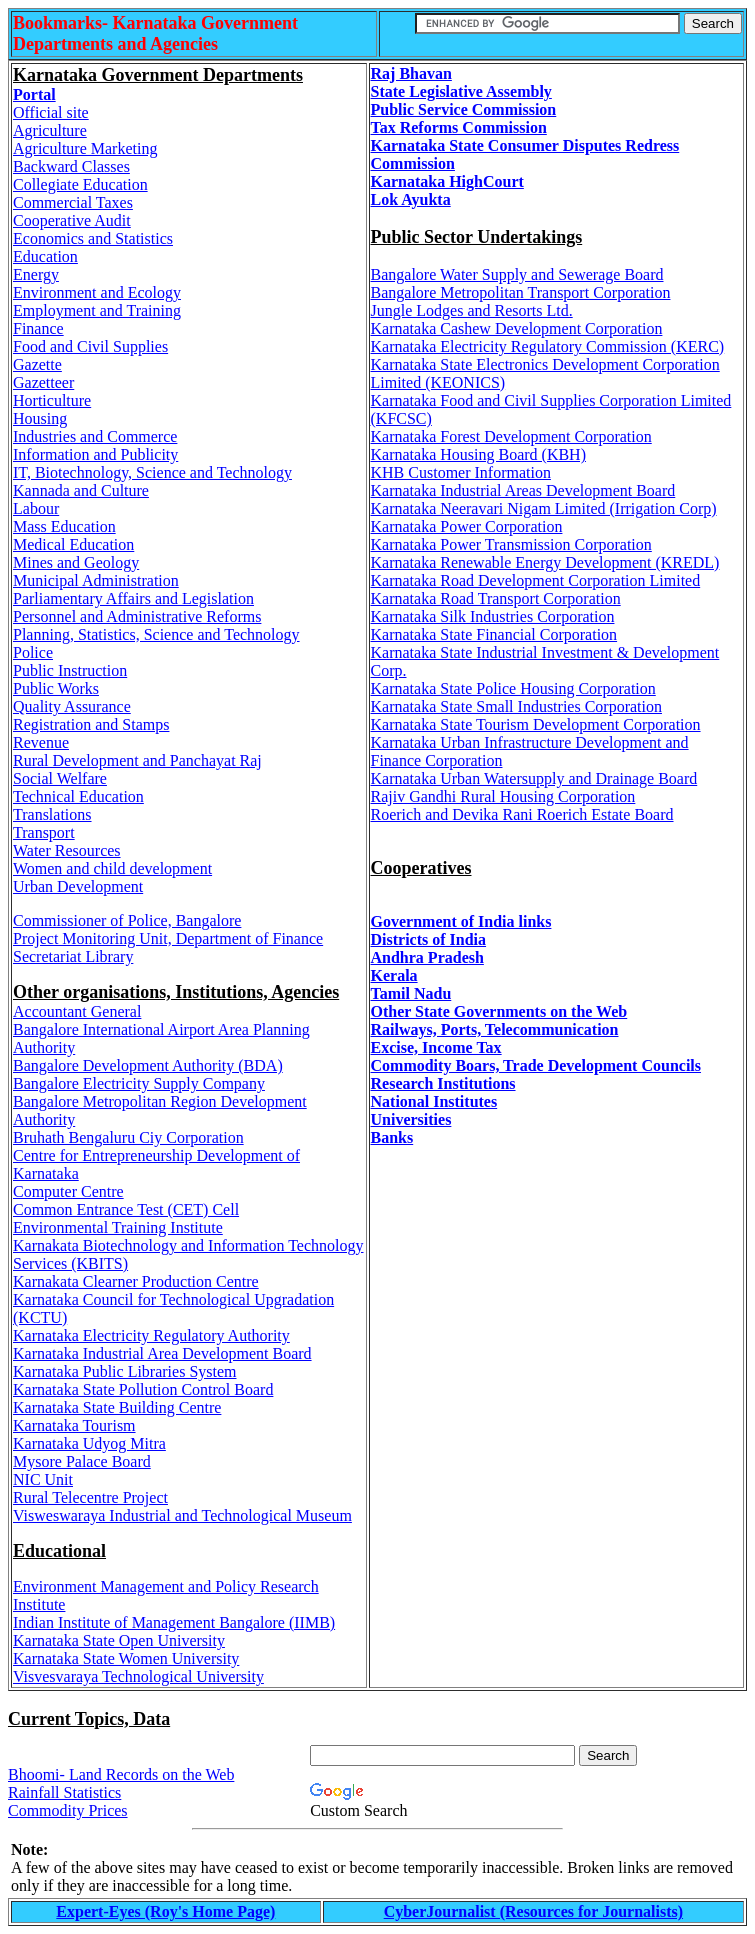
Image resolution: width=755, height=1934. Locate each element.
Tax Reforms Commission (459, 127)
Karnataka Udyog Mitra (89, 1443)
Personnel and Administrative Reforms (137, 616)
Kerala (394, 975)
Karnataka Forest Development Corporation (511, 436)
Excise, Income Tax (436, 1047)
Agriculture (50, 130)
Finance (38, 328)
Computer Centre (68, 1191)
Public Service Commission (464, 109)
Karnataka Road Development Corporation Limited (536, 580)
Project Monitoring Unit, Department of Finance (168, 938)
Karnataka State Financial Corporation (494, 634)
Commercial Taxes (73, 202)
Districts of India (429, 939)
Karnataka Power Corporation (467, 526)
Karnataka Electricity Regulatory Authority (151, 1335)
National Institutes (434, 1101)
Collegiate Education (80, 184)
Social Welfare (60, 778)
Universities (411, 1119)
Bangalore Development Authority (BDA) (148, 1065)
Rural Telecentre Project (90, 1497)
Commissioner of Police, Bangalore (127, 920)
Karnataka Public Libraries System (125, 1371)
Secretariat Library (73, 956)
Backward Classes (71, 166)
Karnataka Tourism (74, 1425)
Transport (44, 832)
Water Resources (67, 850)
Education (45, 256)
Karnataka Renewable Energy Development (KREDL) (545, 562)
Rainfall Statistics (64, 1792)
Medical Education (73, 544)
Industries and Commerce (95, 436)
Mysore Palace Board (82, 1461)
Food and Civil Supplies (90, 346)
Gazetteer (43, 382)
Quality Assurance (72, 706)
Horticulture (52, 400)
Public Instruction (70, 670)
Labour (36, 508)
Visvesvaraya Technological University (138, 1676)
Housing (40, 418)
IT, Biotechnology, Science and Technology (152, 472)
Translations (52, 814)
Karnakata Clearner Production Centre (136, 1281)
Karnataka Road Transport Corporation (496, 598)
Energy (36, 274)
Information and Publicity (95, 454)
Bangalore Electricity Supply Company (139, 1083)
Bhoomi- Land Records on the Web (121, 1774)
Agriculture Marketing (85, 148)
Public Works (56, 688)
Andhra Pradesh (427, 957)
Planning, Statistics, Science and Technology (156, 634)
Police (33, 652)
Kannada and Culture (81, 490)
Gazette (37, 364)
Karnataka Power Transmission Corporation (511, 544)
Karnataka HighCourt (447, 181)
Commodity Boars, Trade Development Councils (536, 1065)
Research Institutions (443, 1083)
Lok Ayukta (411, 199)
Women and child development (112, 868)
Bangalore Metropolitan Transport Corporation (521, 292)
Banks (392, 1137)
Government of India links (461, 921)
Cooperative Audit (72, 220)
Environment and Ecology (97, 292)
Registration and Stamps (91, 724)
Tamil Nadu (411, 993)
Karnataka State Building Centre (117, 1407)
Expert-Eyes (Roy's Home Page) (165, 1911)
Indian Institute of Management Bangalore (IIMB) (174, 1622)
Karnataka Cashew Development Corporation (517, 328)
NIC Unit (43, 1479)
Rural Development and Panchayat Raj (137, 760)
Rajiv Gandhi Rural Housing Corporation (503, 796)
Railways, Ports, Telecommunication (495, 1029)
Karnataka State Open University (119, 1640)
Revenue (41, 742)
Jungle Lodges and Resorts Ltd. (472, 310)
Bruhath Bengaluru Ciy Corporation (128, 1137)
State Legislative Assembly (461, 91)
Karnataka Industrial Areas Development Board (523, 490)
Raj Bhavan (411, 73)
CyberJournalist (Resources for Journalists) (533, 1911)
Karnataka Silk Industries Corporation (493, 616)
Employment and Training (97, 310)
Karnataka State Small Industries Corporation (516, 706)
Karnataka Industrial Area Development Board (162, 1353)
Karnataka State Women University (126, 1658)
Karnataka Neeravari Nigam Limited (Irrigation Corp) (544, 508)
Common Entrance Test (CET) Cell (126, 1209)
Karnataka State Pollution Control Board (143, 1389)
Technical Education (78, 796)
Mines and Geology (76, 562)
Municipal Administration (96, 580)
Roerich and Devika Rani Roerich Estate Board (522, 814)
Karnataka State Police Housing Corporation (513, 688)
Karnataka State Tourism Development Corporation (536, 724)
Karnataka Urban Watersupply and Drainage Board (534, 778)
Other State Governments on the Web (499, 1011)
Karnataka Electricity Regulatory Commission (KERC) (548, 346)
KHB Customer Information (461, 472)
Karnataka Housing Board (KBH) (479, 454)
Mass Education (64, 526)
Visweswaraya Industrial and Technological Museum (182, 1515)
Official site (51, 112)
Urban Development (78, 886)
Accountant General (77, 1011)
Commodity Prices (68, 1810)
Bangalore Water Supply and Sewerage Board (517, 274)
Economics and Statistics (93, 238)
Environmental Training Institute (118, 1227)
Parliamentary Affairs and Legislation (133, 598)
